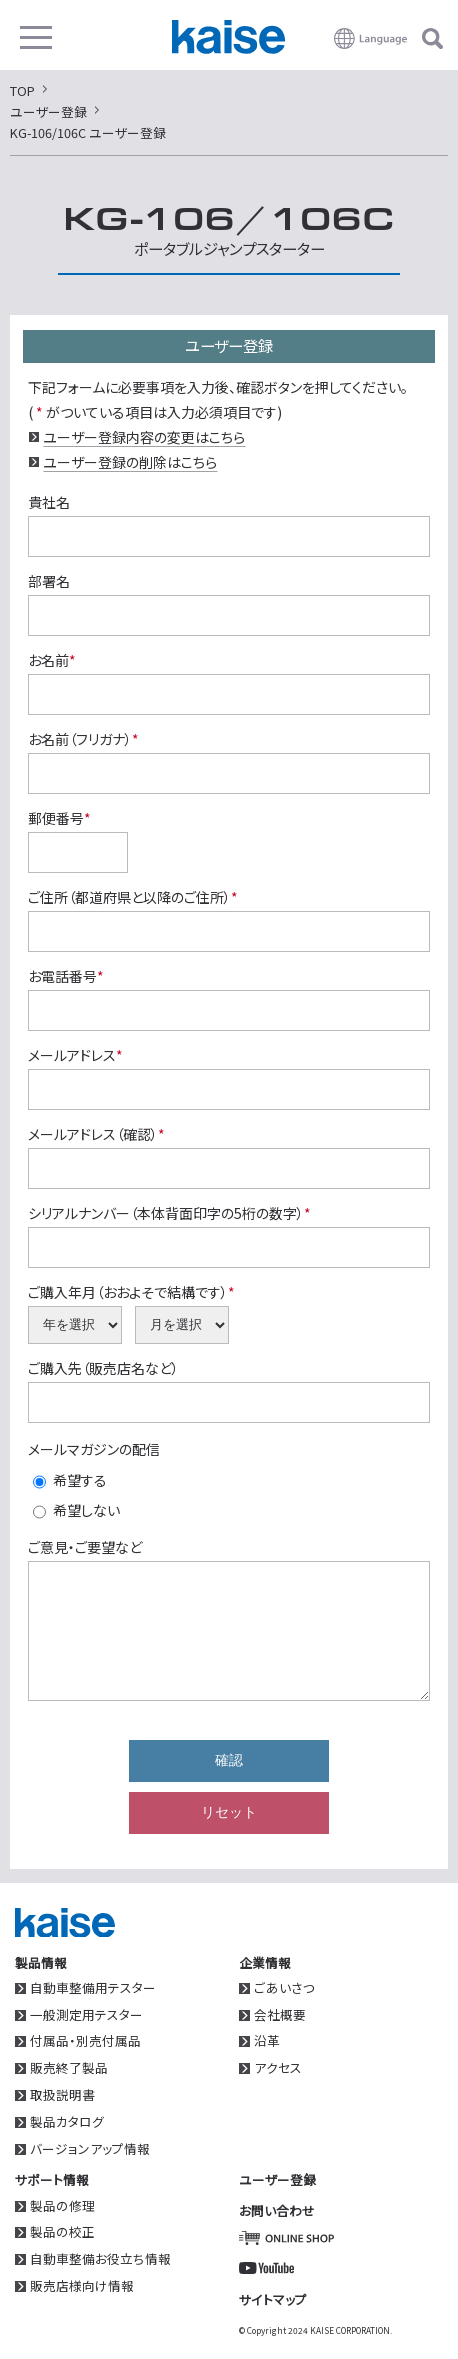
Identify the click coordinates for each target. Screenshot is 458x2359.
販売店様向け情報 (82, 2286)
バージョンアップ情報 (90, 2149)
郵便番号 (59, 818)
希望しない (86, 1510)
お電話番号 (66, 976)
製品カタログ (67, 2122)
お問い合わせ (277, 2210)
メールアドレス (75, 1055)
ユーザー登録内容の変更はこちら (144, 437)
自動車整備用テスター (93, 1988)
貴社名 (49, 502)
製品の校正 (62, 2232)
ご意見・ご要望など (85, 1547)
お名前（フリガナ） (83, 739)
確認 (229, 1760)
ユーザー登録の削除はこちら (130, 462)
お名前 (52, 660)
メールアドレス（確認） (96, 1134)
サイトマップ (273, 2299)
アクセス (278, 2068)
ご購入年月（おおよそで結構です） (131, 1292)
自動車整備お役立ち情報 (100, 2259)
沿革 (267, 2041)
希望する (80, 1480)
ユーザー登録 (277, 2179)
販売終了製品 (69, 2068)
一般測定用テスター (86, 2015)
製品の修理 (62, 2206)
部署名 (49, 581)
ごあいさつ (284, 1988)
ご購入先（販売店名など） (103, 1368)
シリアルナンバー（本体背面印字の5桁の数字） (169, 1213)
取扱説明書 (62, 2095)
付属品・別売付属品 (85, 2041)
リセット (229, 1812)
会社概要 (280, 2015)
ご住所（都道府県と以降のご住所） (133, 897)
